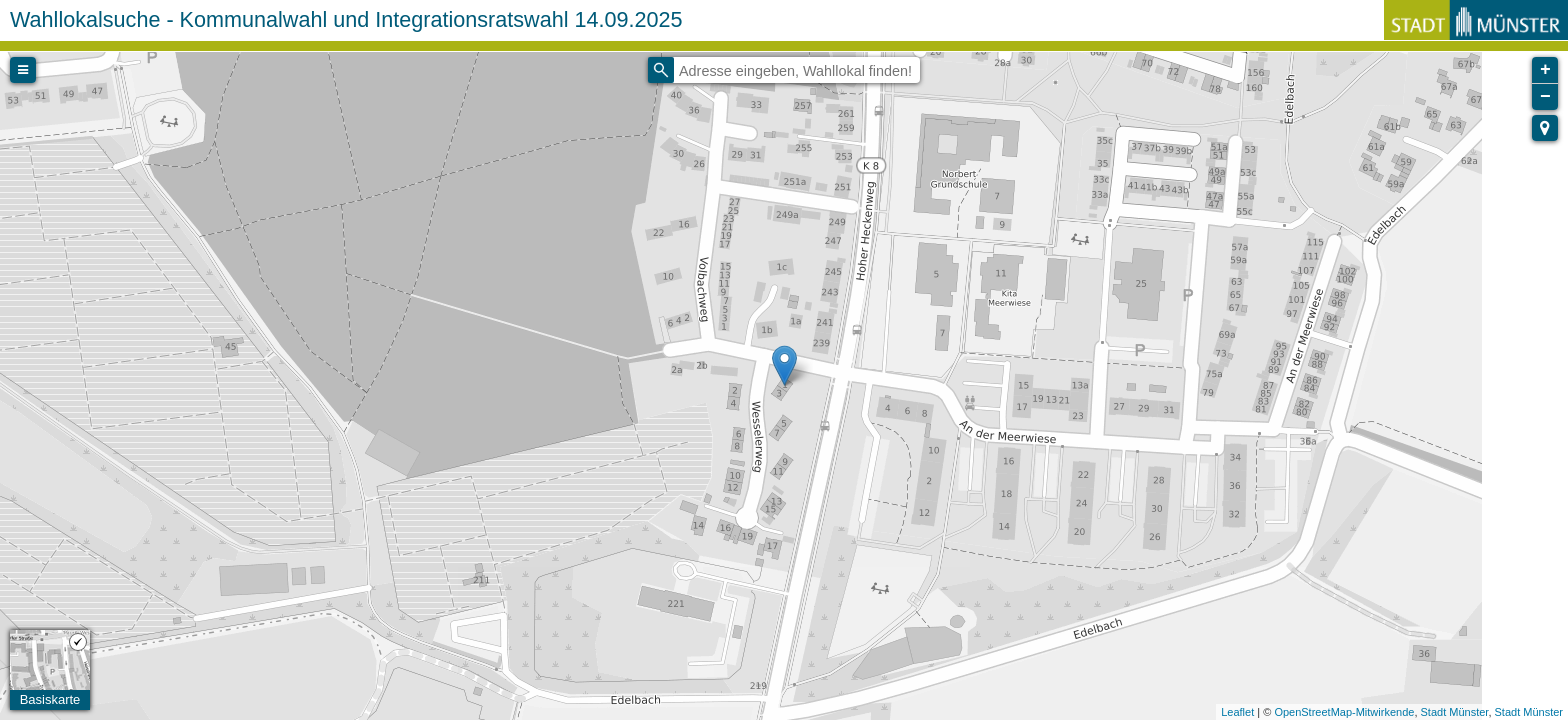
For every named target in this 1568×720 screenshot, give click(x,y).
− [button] (1545, 97)
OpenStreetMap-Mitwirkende (1344, 712)
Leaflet (1237, 712)
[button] (1545, 128)
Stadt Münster (1455, 712)
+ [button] (1545, 70)
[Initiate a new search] (661, 70)
